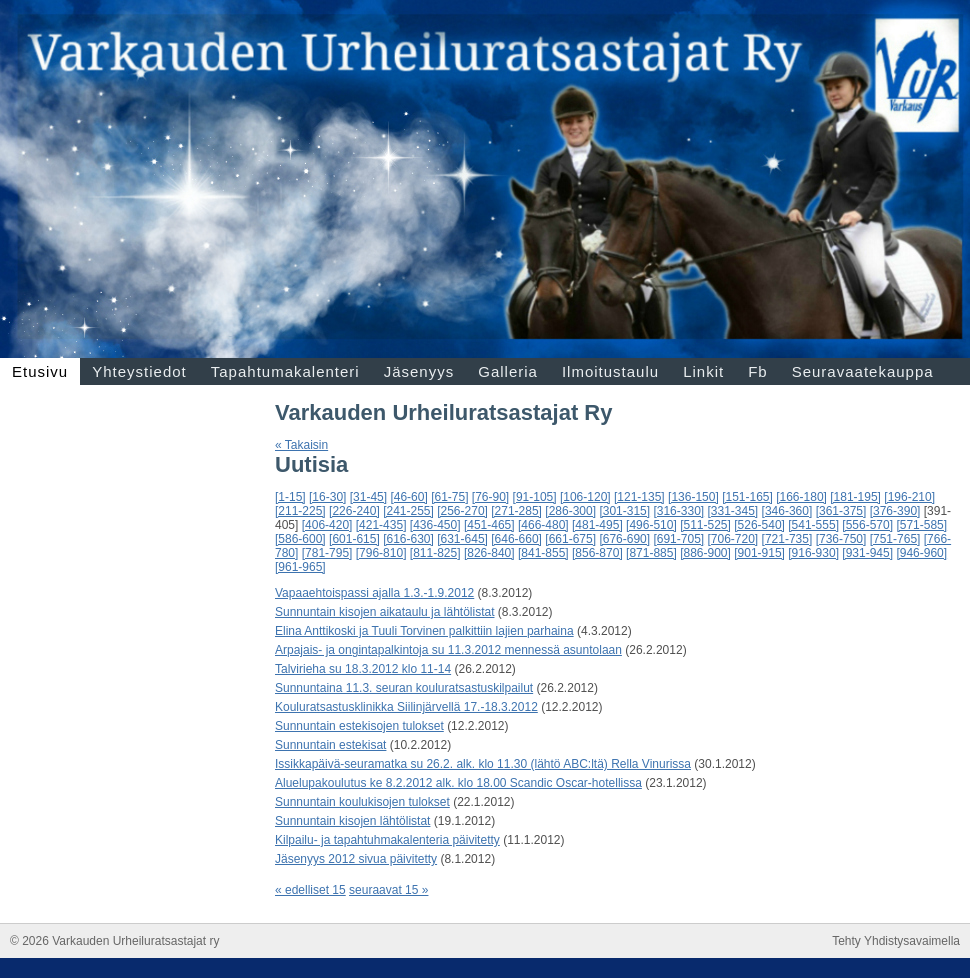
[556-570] (867, 525)
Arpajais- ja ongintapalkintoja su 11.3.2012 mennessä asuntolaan (448, 650)
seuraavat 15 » (388, 890)
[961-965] (300, 567)
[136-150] (693, 497)
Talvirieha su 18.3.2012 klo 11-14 (363, 669)
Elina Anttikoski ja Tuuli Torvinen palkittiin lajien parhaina (424, 631)
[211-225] (300, 511)
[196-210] (909, 497)
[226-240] (354, 511)
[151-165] (747, 497)
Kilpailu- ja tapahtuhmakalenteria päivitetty (387, 840)
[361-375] (841, 511)
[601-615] (354, 539)
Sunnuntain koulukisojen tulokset (362, 802)
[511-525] (705, 525)
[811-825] (435, 553)
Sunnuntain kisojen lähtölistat (352, 821)
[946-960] (921, 553)
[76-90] (490, 497)
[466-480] (543, 525)
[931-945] (867, 553)
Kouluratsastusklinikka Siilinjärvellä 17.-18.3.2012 (406, 707)
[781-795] (327, 553)
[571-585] (921, 525)
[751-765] (895, 539)
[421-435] (381, 525)
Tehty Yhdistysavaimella (896, 941)
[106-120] (585, 497)
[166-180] (801, 497)
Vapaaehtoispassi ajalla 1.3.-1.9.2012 (374, 593)
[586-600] (300, 539)
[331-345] (733, 511)
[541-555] (813, 525)
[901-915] (759, 553)
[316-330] (678, 511)
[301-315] (624, 511)
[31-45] (368, 497)
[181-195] (855, 497)
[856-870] (597, 553)
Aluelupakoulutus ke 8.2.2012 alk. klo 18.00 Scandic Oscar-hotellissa (458, 783)
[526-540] (759, 525)
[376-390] (895, 511)
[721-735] (787, 539)
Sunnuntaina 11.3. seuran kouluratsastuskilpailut (404, 688)
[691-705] (678, 539)
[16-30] (327, 497)
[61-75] (449, 497)
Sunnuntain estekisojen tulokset (359, 726)
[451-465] (489, 525)
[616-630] (408, 539)
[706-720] (733, 539)
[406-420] (327, 525)
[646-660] (516, 539)
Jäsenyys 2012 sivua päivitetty (356, 859)
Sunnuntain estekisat (330, 745)
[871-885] (651, 553)
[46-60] (408, 497)
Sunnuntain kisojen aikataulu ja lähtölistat (384, 612)
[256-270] (462, 511)
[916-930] (813, 553)
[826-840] (489, 553)
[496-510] (651, 525)
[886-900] (705, 553)
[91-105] (535, 497)
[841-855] (543, 553)
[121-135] (639, 497)
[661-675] (570, 539)
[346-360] (787, 511)
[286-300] (570, 511)
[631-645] (462, 539)
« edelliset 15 (310, 890)
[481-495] (597, 525)
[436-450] (435, 525)
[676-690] (624, 539)
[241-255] (408, 511)
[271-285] (516, 511)
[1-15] (290, 497)
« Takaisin (301, 445)
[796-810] (381, 553)
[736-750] (841, 539)
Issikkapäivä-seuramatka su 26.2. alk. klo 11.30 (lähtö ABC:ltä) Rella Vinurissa (483, 764)
